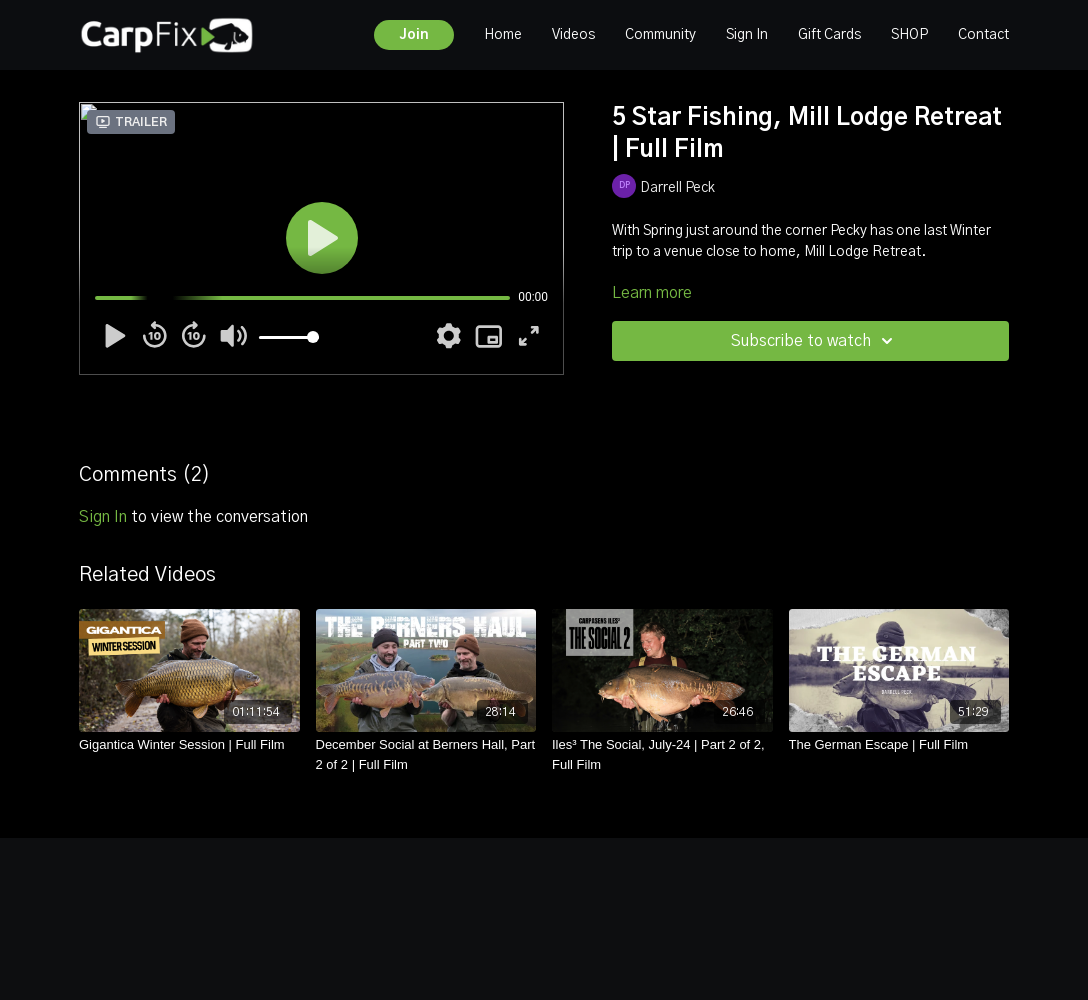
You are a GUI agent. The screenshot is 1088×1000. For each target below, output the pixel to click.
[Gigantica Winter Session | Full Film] (189, 745)
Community (660, 35)
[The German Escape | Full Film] (899, 745)
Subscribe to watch (815, 341)
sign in (103, 517)
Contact (983, 35)
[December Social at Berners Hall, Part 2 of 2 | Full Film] (426, 754)
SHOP (909, 35)
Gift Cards (829, 35)
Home (503, 35)
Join (414, 35)
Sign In (747, 35)
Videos (573, 35)
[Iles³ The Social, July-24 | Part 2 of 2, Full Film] (662, 754)
